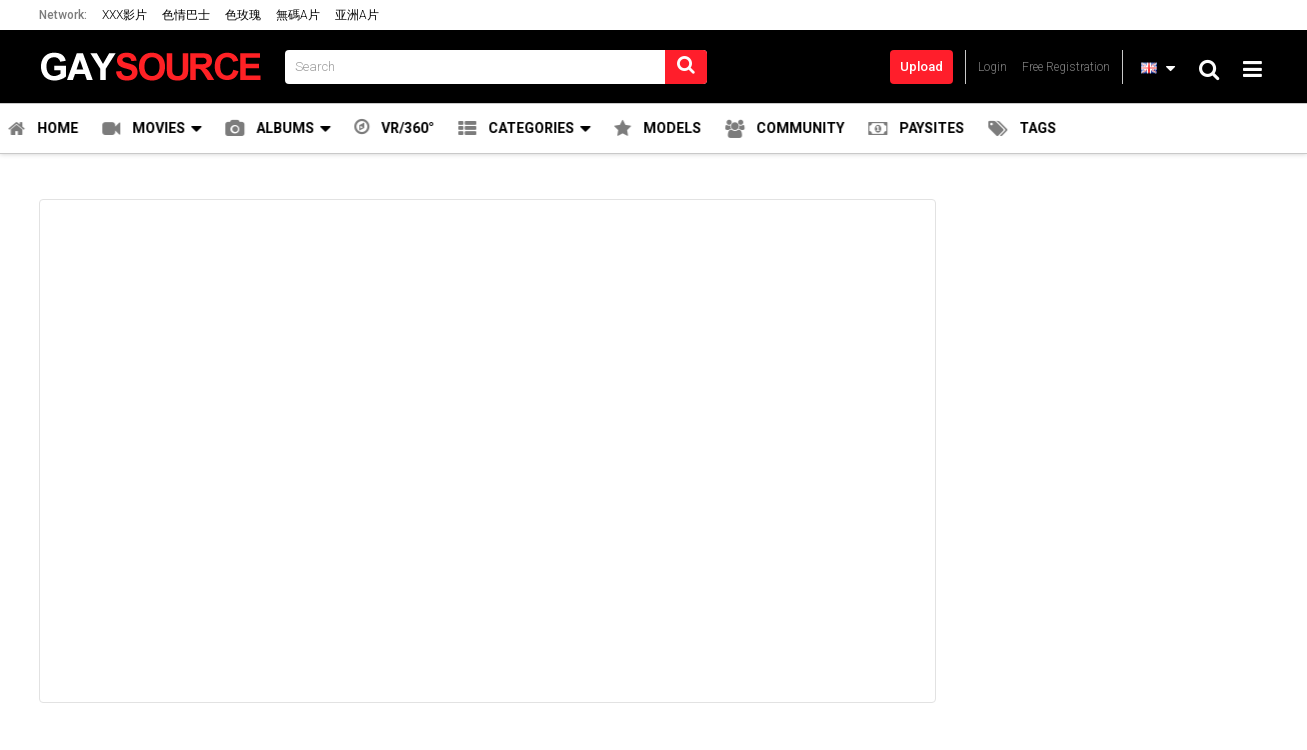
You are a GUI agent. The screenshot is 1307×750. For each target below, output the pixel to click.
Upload (921, 66)
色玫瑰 (243, 15)
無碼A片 (298, 15)
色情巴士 (186, 15)
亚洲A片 (357, 15)
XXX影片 (124, 15)
